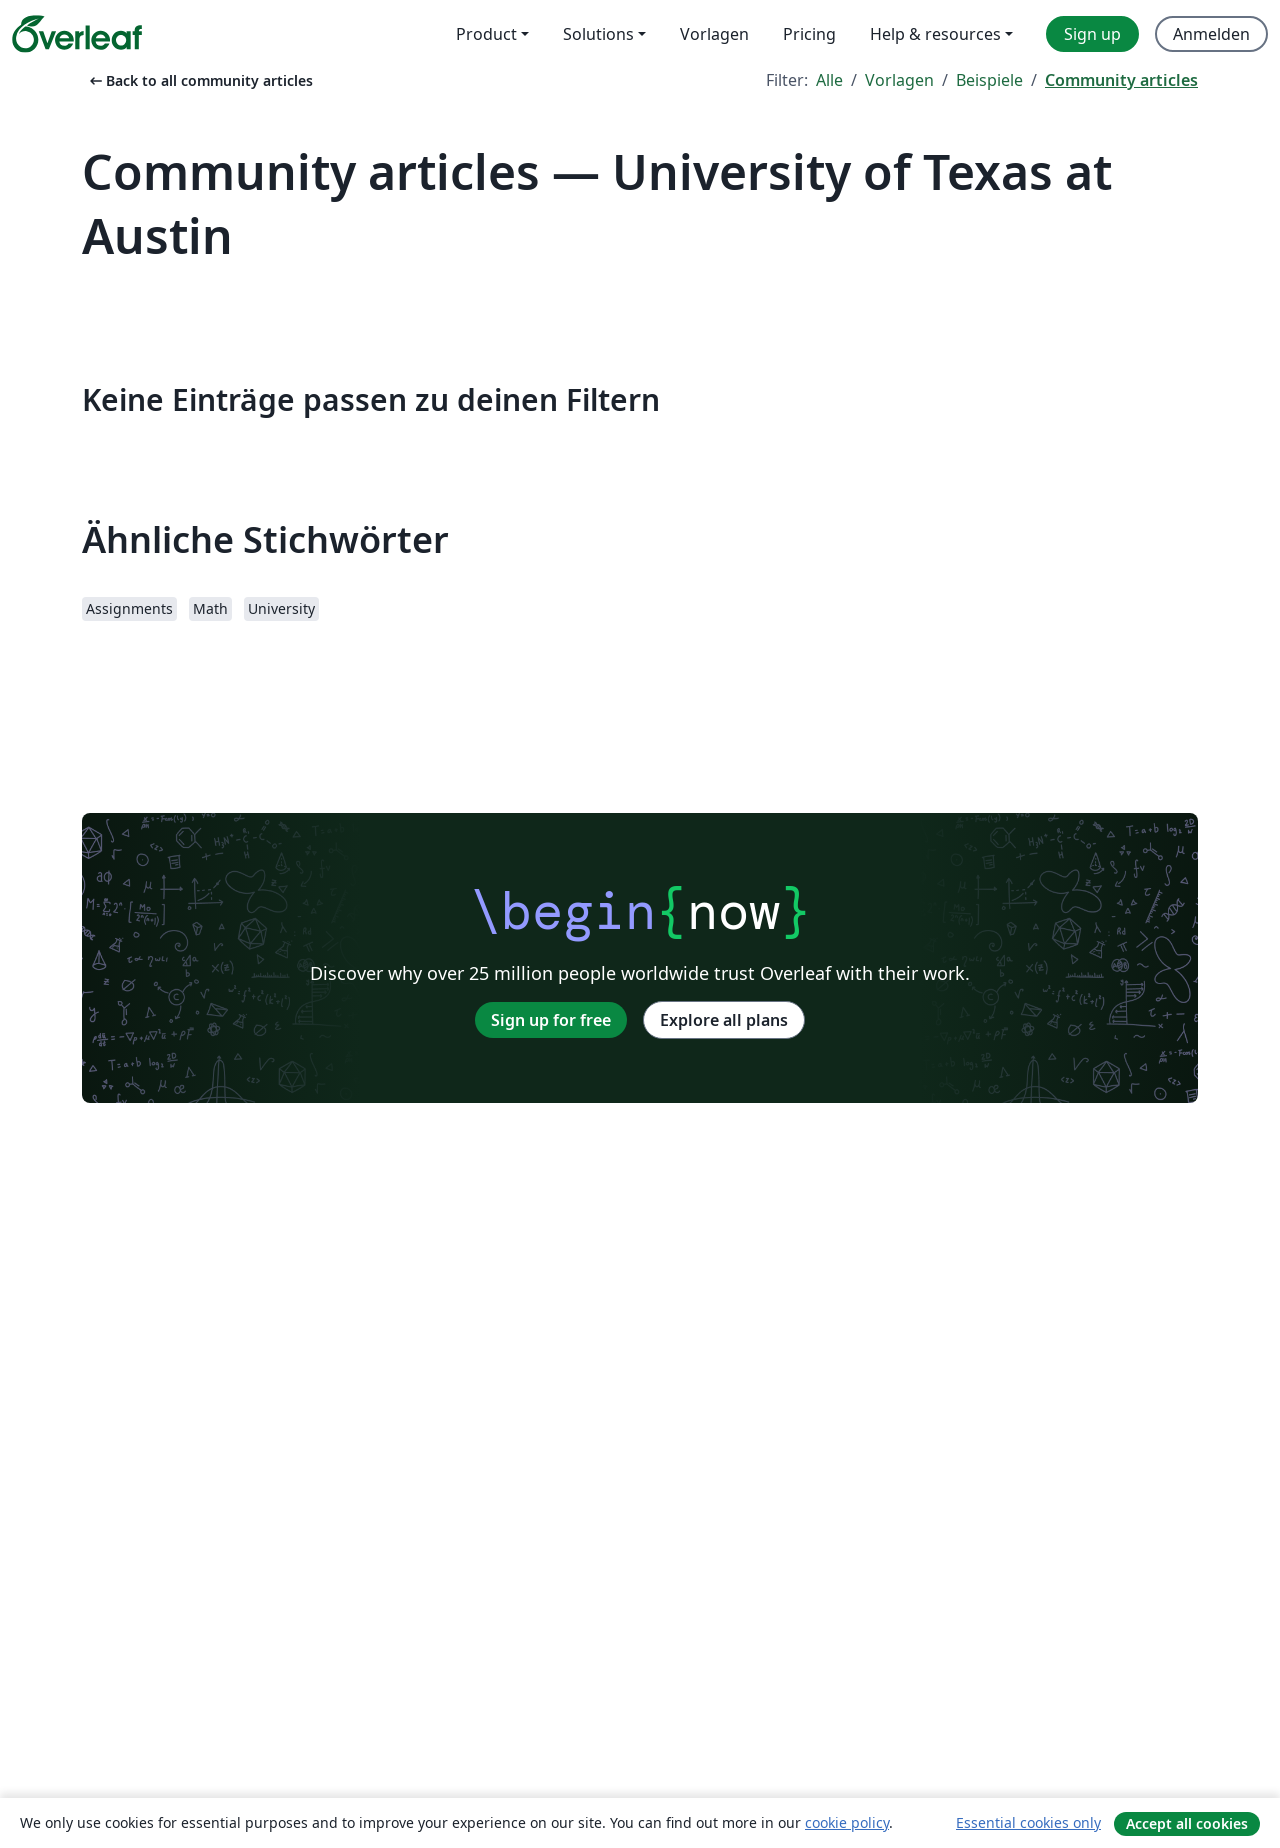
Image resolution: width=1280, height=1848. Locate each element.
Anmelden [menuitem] (1211, 34)
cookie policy (847, 1822)
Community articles (1121, 80)
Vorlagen (899, 80)
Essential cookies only (1028, 1822)
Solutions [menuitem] (598, 34)
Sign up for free (551, 1020)
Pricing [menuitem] (809, 34)
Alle (829, 80)
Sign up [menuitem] (1092, 34)
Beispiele (989, 80)
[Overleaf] (77, 34)
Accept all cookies (1187, 1823)
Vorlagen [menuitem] (714, 34)
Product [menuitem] (486, 34)
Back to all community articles (199, 80)
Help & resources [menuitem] (935, 34)
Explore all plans (724, 1020)
